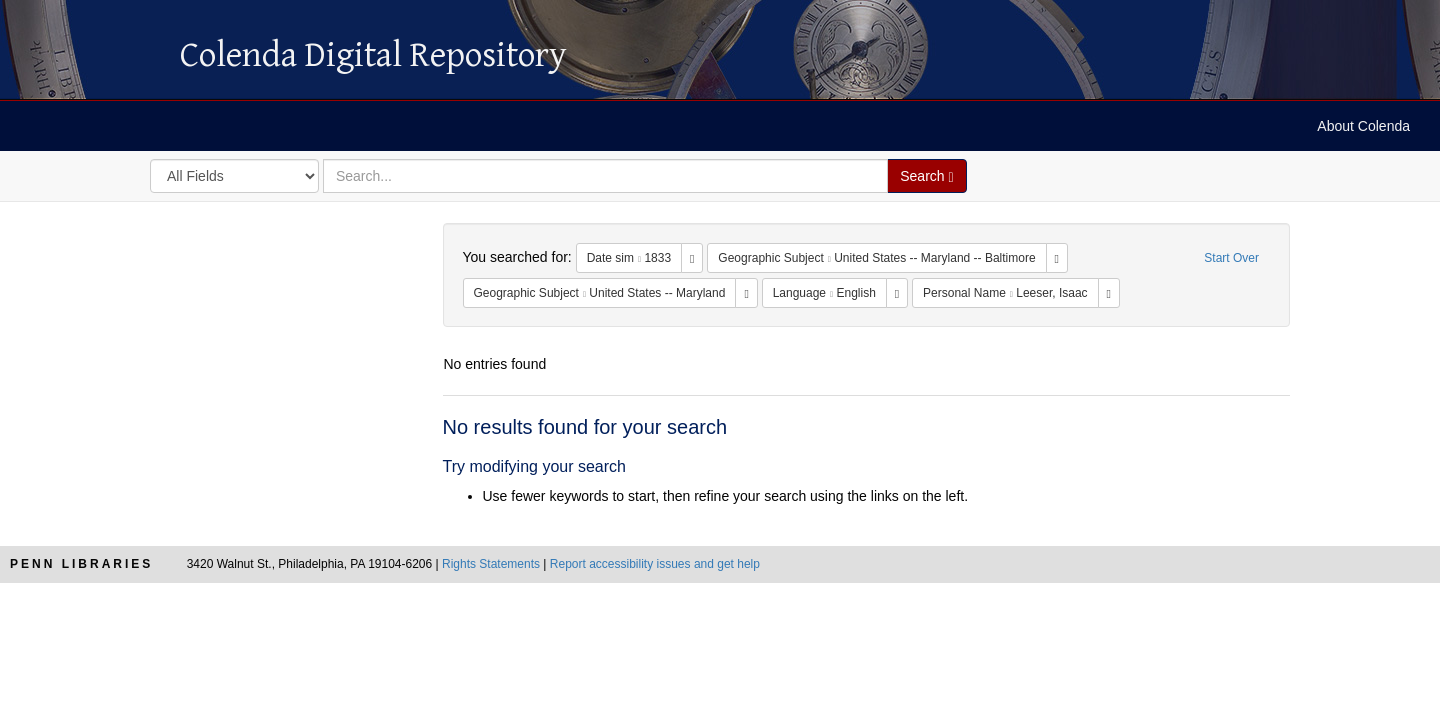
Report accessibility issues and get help (655, 564)
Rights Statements (491, 564)
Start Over (1231, 258)
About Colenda (1363, 126)
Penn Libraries (81, 564)
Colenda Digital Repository (85, 55)
